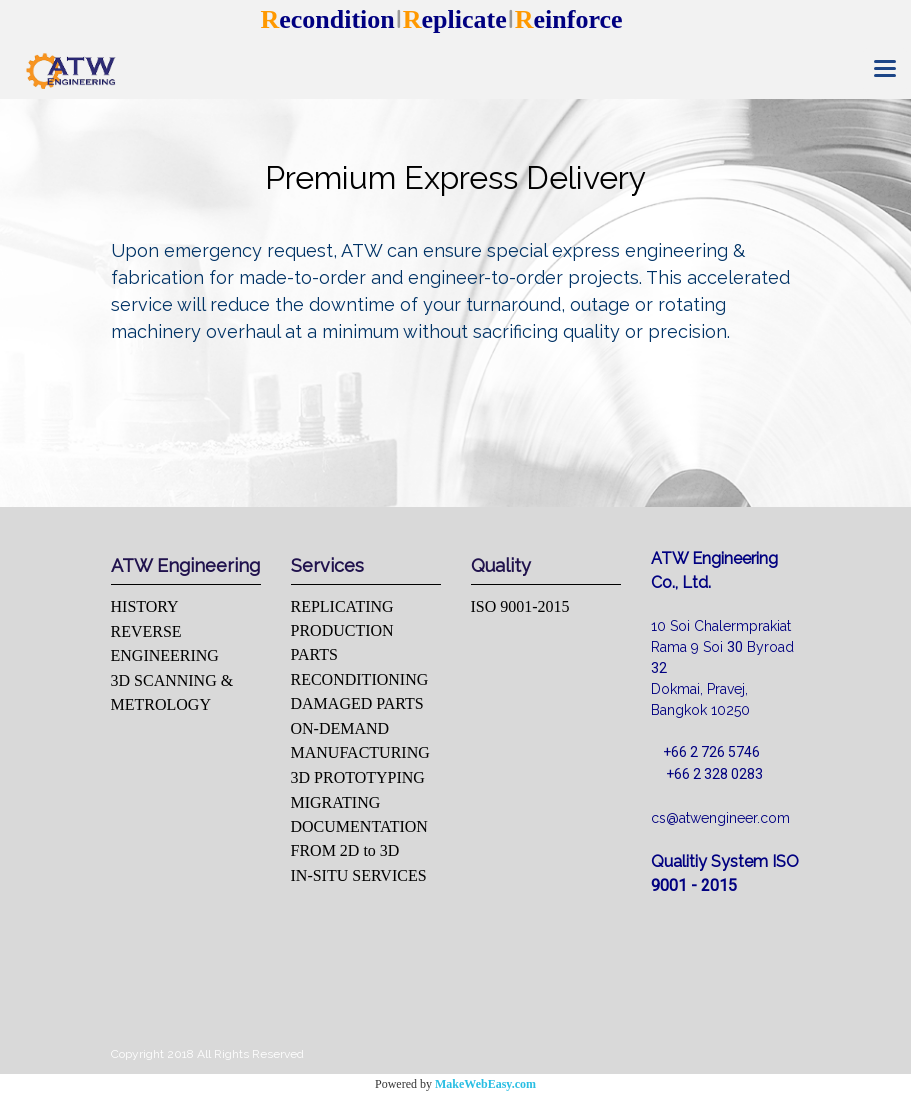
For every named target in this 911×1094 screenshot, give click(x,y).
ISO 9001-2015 (520, 606)
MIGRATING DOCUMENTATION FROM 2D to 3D (359, 826)
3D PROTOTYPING (358, 777)
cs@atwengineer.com (720, 818)
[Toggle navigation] (885, 70)
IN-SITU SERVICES (359, 875)
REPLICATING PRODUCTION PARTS (342, 630)
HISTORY (145, 606)
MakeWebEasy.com (485, 1084)
